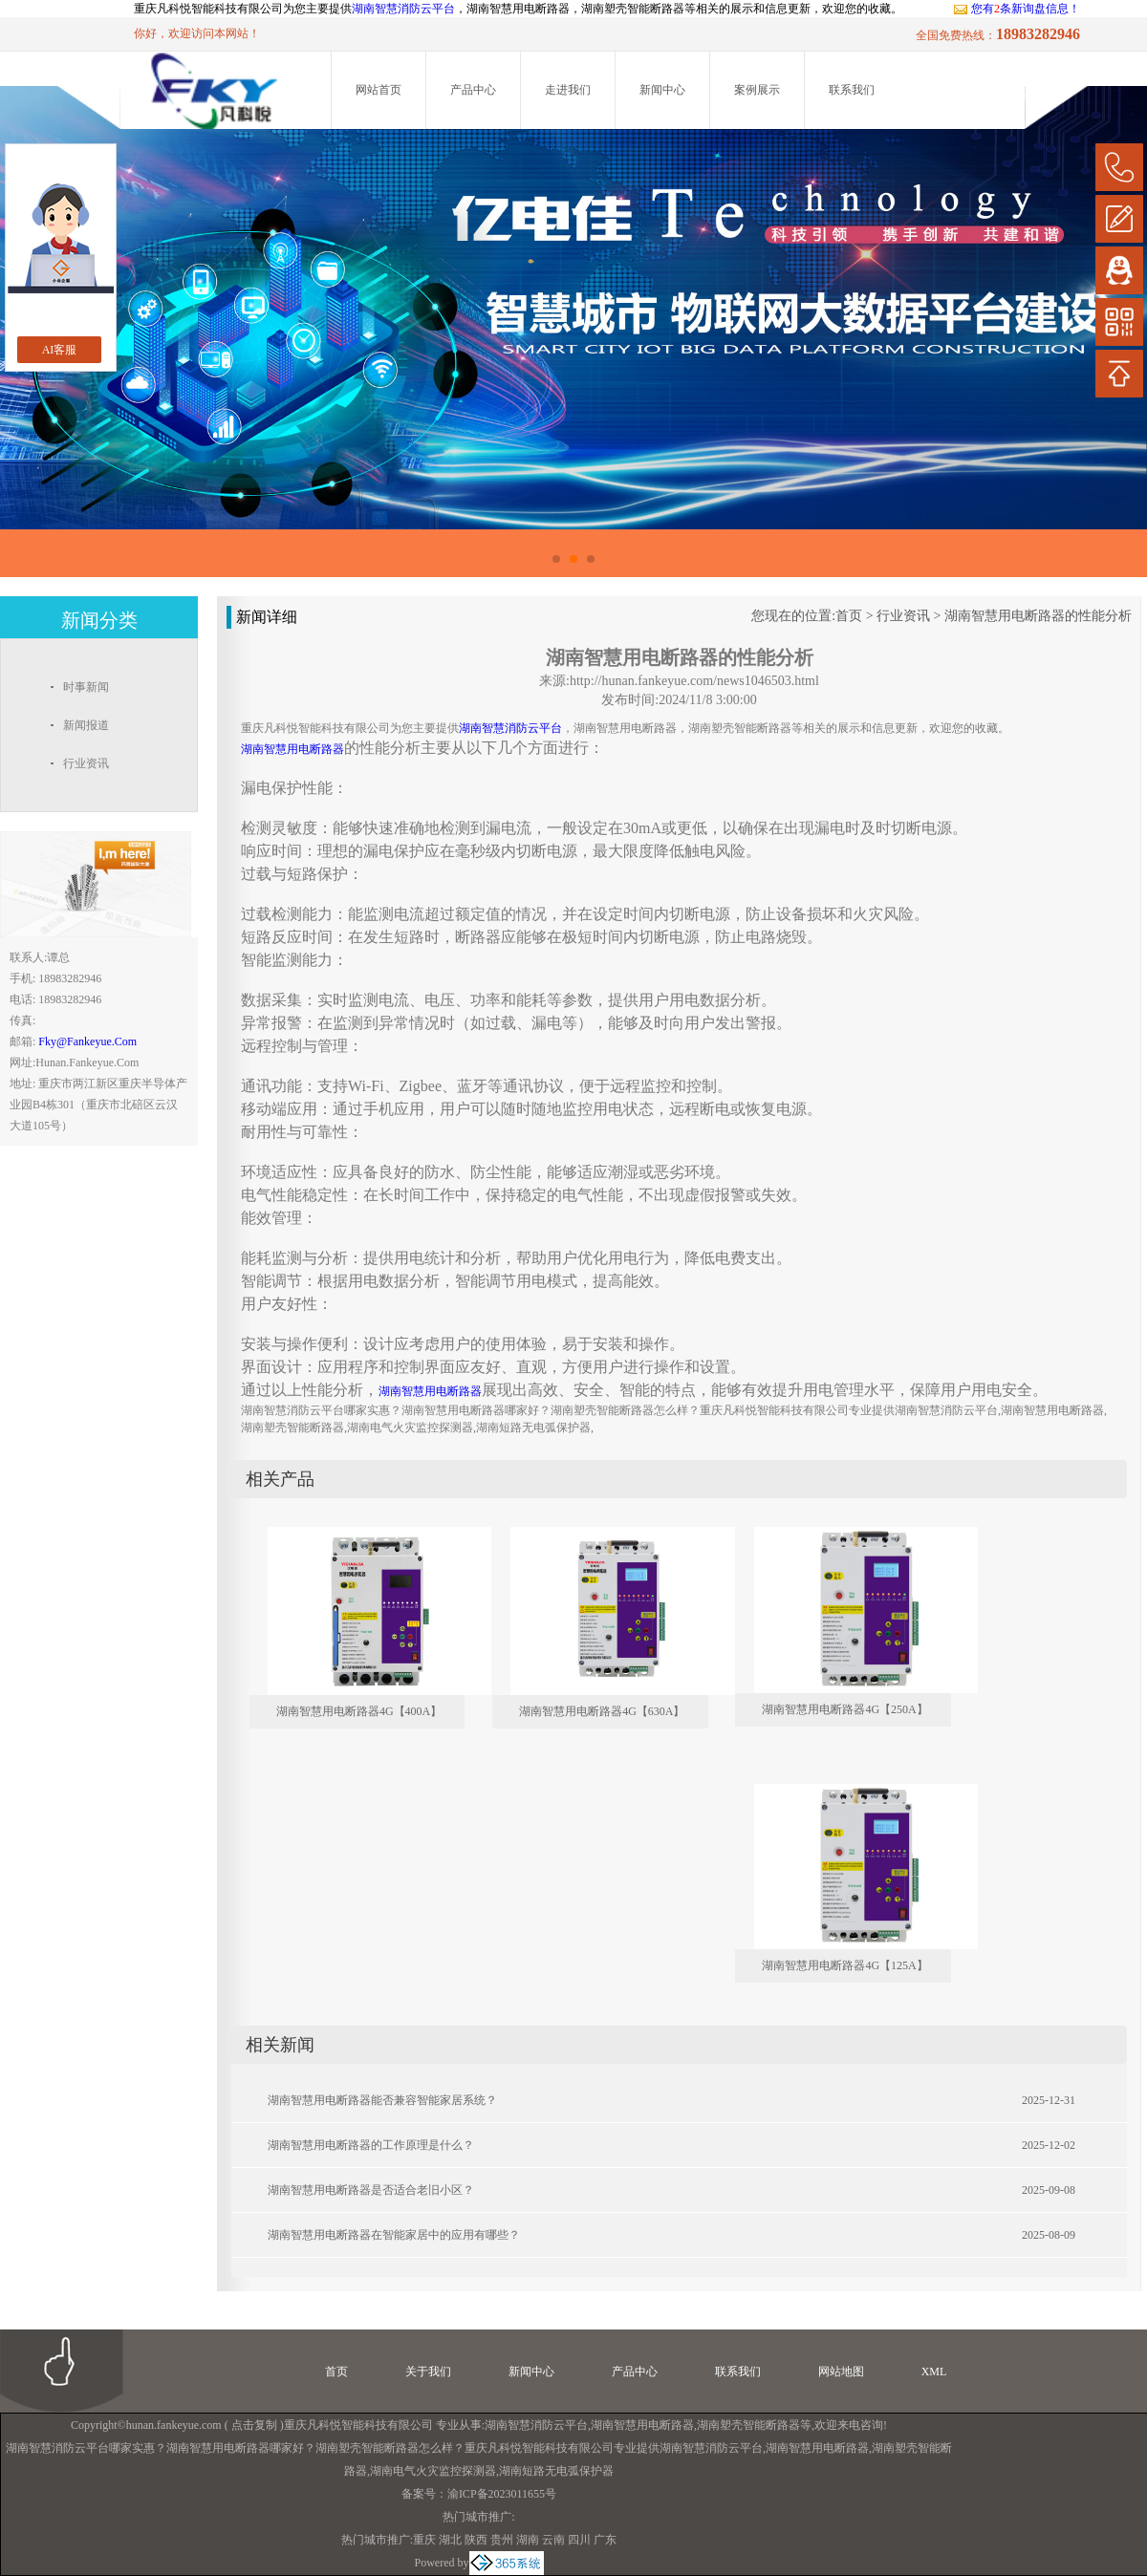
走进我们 (568, 90)
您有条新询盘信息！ (1016, 8)
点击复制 (254, 2425)
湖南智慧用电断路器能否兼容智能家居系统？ (382, 2100)
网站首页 (378, 90)
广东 (605, 2539)
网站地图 (841, 2371)
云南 (553, 2539)
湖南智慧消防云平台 (403, 8)
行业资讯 (903, 616)
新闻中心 (662, 90)
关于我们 (428, 2371)
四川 (579, 2539)
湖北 (450, 2539)
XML (934, 2371)
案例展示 (757, 90)
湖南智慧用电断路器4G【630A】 (601, 1711)
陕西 (476, 2539)
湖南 (527, 2539)
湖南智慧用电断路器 (642, 2425)
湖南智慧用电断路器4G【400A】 (359, 1711)
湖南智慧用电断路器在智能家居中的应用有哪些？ (394, 2235)
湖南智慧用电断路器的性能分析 (1038, 616)
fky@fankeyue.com (87, 1041)
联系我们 (852, 90)
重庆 (424, 2539)
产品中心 (473, 90)
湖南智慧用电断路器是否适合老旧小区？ (371, 2190)
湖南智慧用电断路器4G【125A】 (844, 1965)
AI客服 (59, 349)
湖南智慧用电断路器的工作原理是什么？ (371, 2145)
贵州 (501, 2539)
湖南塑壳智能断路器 (748, 2425)
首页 (848, 616)
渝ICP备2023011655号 (501, 2494)
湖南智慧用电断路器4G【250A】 (844, 1709)
